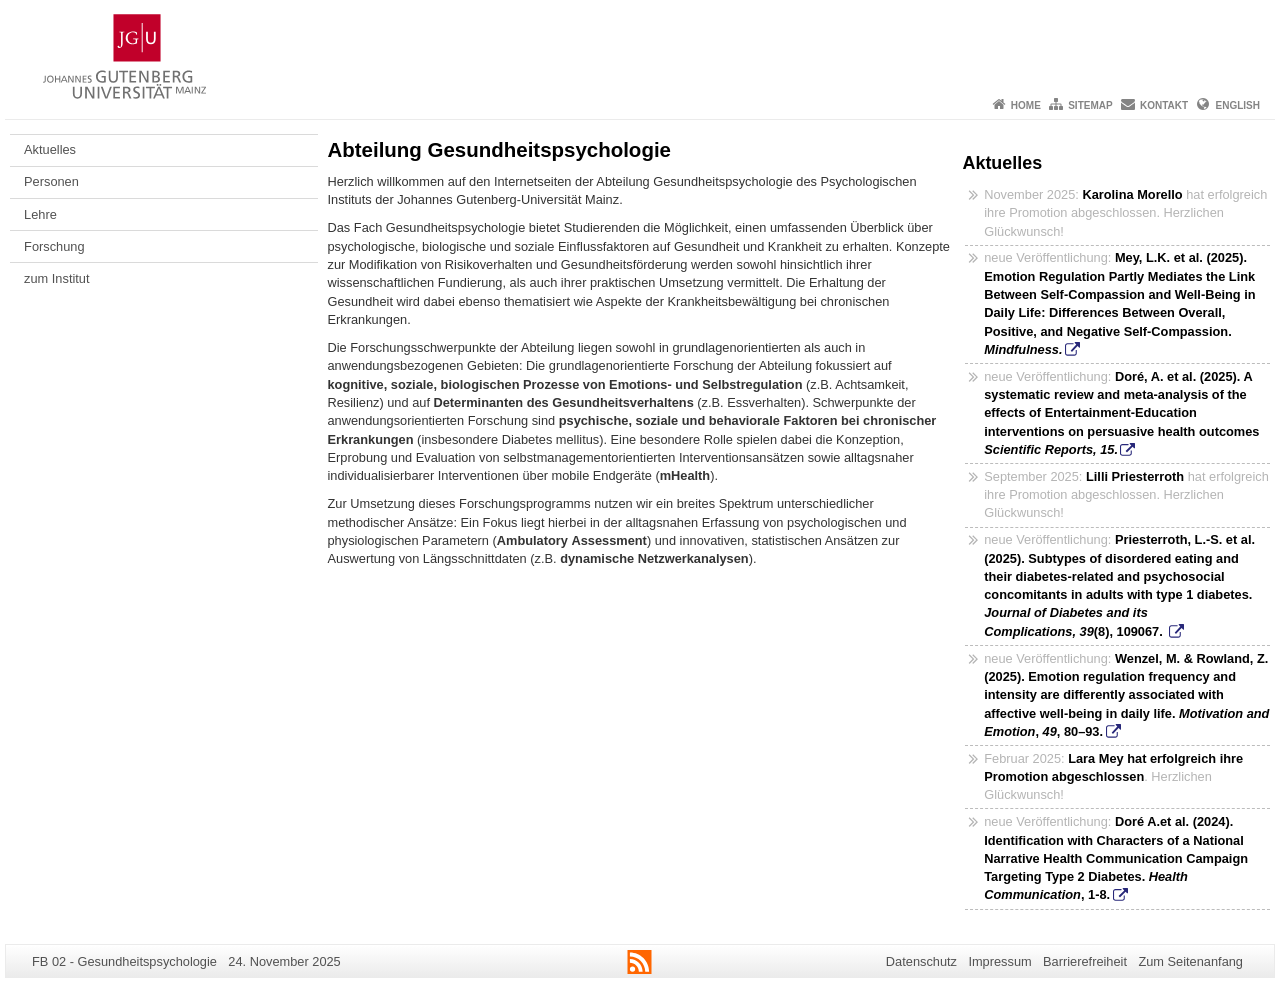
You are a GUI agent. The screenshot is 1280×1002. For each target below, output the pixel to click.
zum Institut (56, 278)
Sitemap (1090, 105)
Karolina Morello (1132, 194)
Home (1026, 105)
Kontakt (1164, 105)
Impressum (999, 961)
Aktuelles (50, 149)
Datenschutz (921, 961)
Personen (51, 181)
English (1238, 105)
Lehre (40, 214)
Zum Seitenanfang (1190, 961)
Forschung (54, 246)
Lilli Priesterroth (1135, 476)
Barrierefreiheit (1085, 961)
